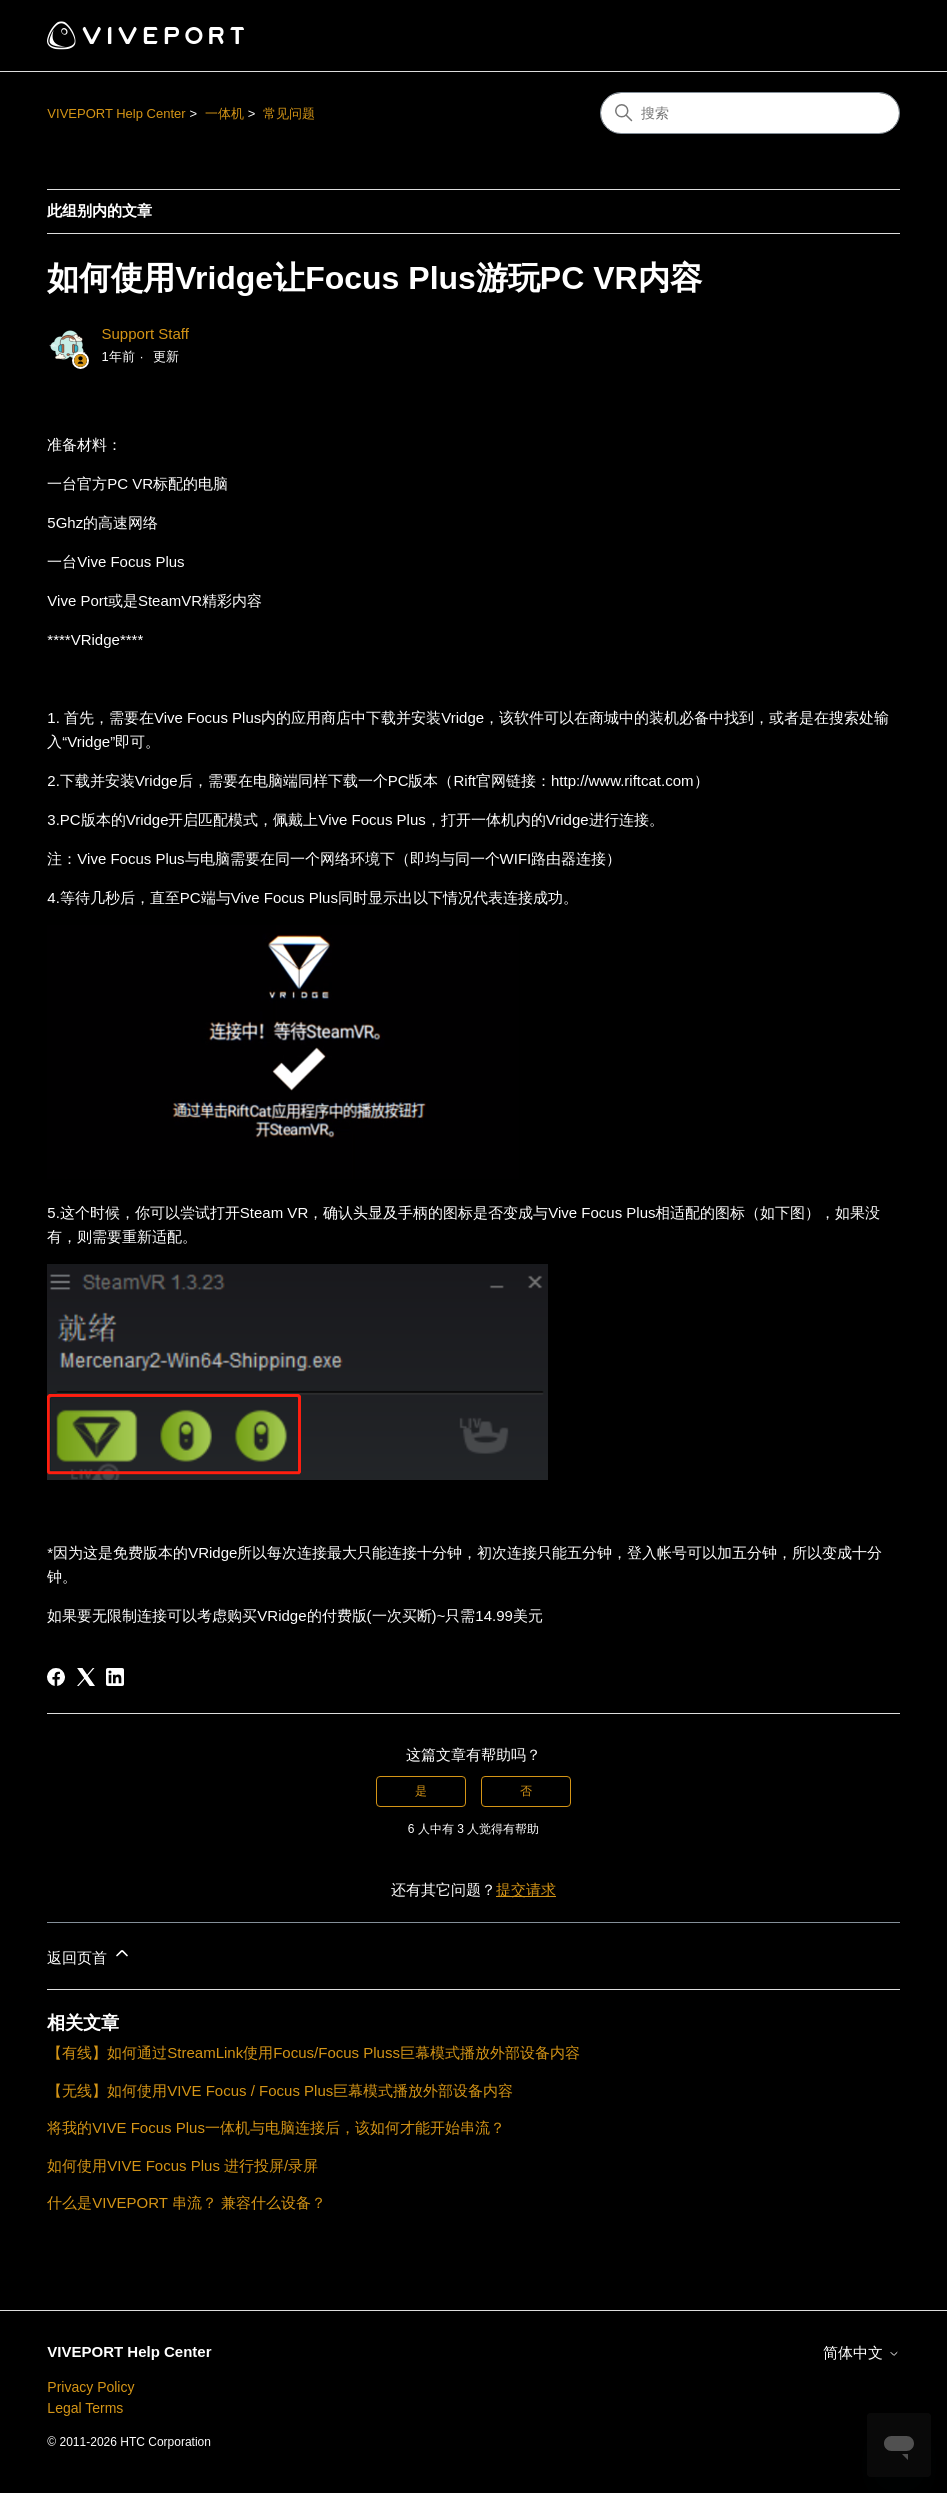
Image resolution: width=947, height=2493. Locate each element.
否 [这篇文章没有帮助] (526, 1791)
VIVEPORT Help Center (116, 113)
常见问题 (289, 113)
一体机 (224, 113)
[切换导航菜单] (864, 36)
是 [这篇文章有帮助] (421, 1791)
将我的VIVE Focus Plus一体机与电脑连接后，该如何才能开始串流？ (276, 2127)
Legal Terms (85, 2408)
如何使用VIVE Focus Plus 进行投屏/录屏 (182, 2165)
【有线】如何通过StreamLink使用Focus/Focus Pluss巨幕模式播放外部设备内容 (313, 2052)
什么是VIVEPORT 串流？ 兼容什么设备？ (186, 2202)
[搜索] (750, 113)
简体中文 (861, 2352)
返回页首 (89, 1954)
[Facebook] (56, 1677)
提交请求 (526, 1889)
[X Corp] (86, 1677)
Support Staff (145, 333)
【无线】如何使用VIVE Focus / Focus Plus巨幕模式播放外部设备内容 (280, 2090)
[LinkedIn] (115, 1677)
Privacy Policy (90, 2387)
